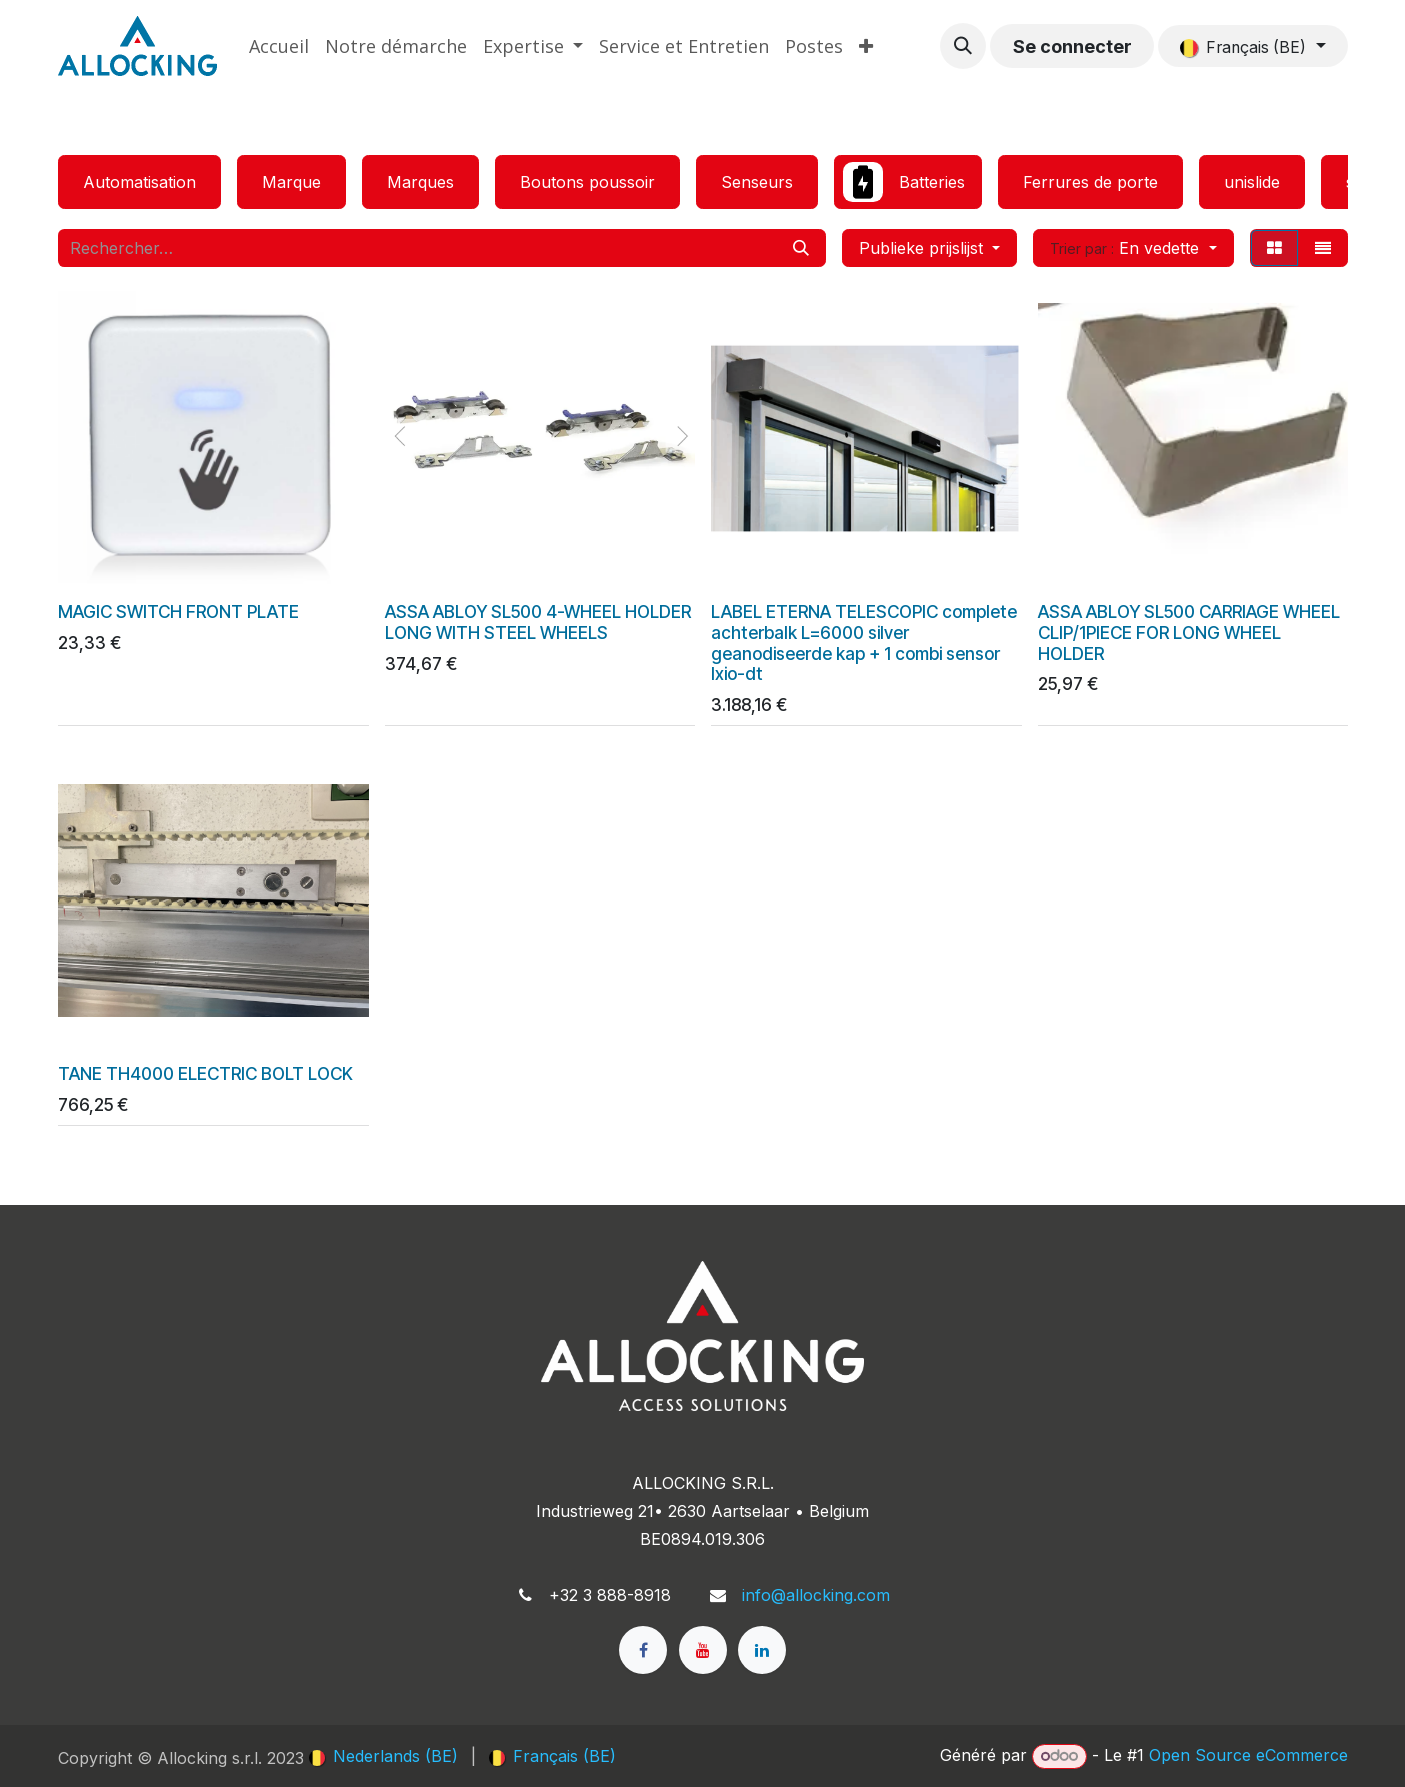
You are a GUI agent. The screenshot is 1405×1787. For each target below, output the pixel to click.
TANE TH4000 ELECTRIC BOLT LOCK (205, 1073)
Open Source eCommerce (1248, 1755)
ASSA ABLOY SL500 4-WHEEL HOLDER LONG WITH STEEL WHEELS (537, 621)
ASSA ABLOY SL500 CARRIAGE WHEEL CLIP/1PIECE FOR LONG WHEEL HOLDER (1188, 631)
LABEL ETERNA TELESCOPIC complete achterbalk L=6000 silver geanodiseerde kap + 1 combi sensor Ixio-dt (864, 641)
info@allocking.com (816, 1595)
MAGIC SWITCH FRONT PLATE (178, 610)
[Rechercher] (801, 248)
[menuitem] (279, 46)
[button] (963, 46)
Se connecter (1072, 46)
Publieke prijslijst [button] (923, 248)
